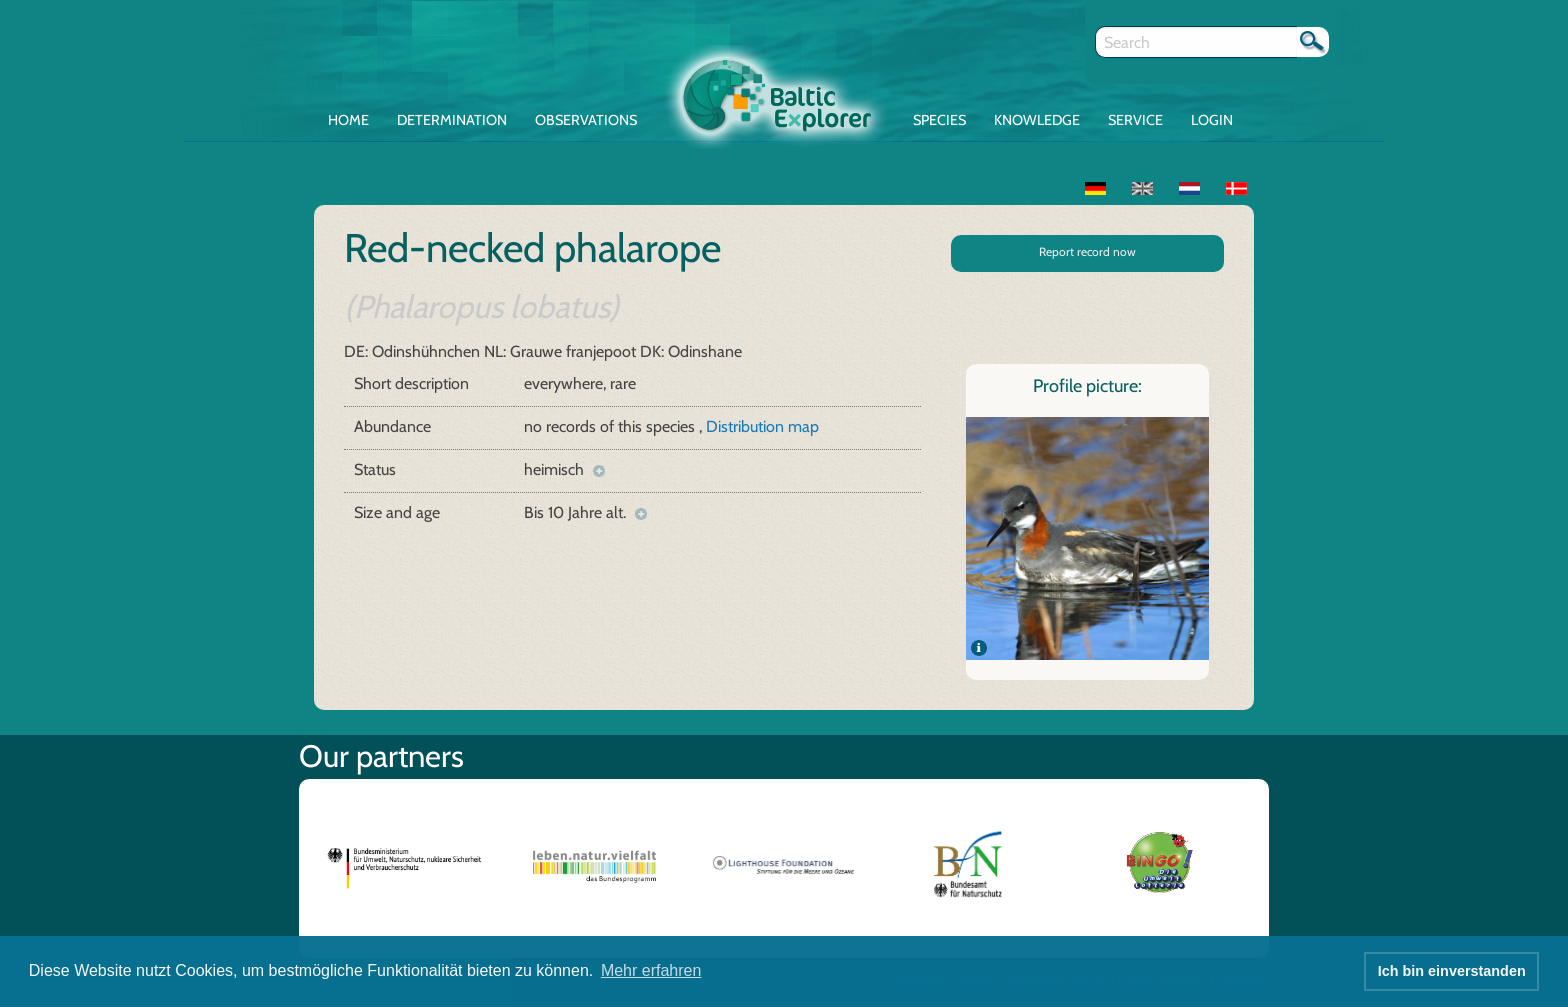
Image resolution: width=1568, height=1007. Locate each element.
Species (939, 120)
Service (1135, 120)
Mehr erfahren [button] (651, 970)
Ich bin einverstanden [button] (1452, 971)
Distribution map (762, 426)
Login (1212, 120)
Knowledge (1037, 120)
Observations (586, 120)
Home (348, 120)
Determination (452, 120)
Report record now (1087, 251)
